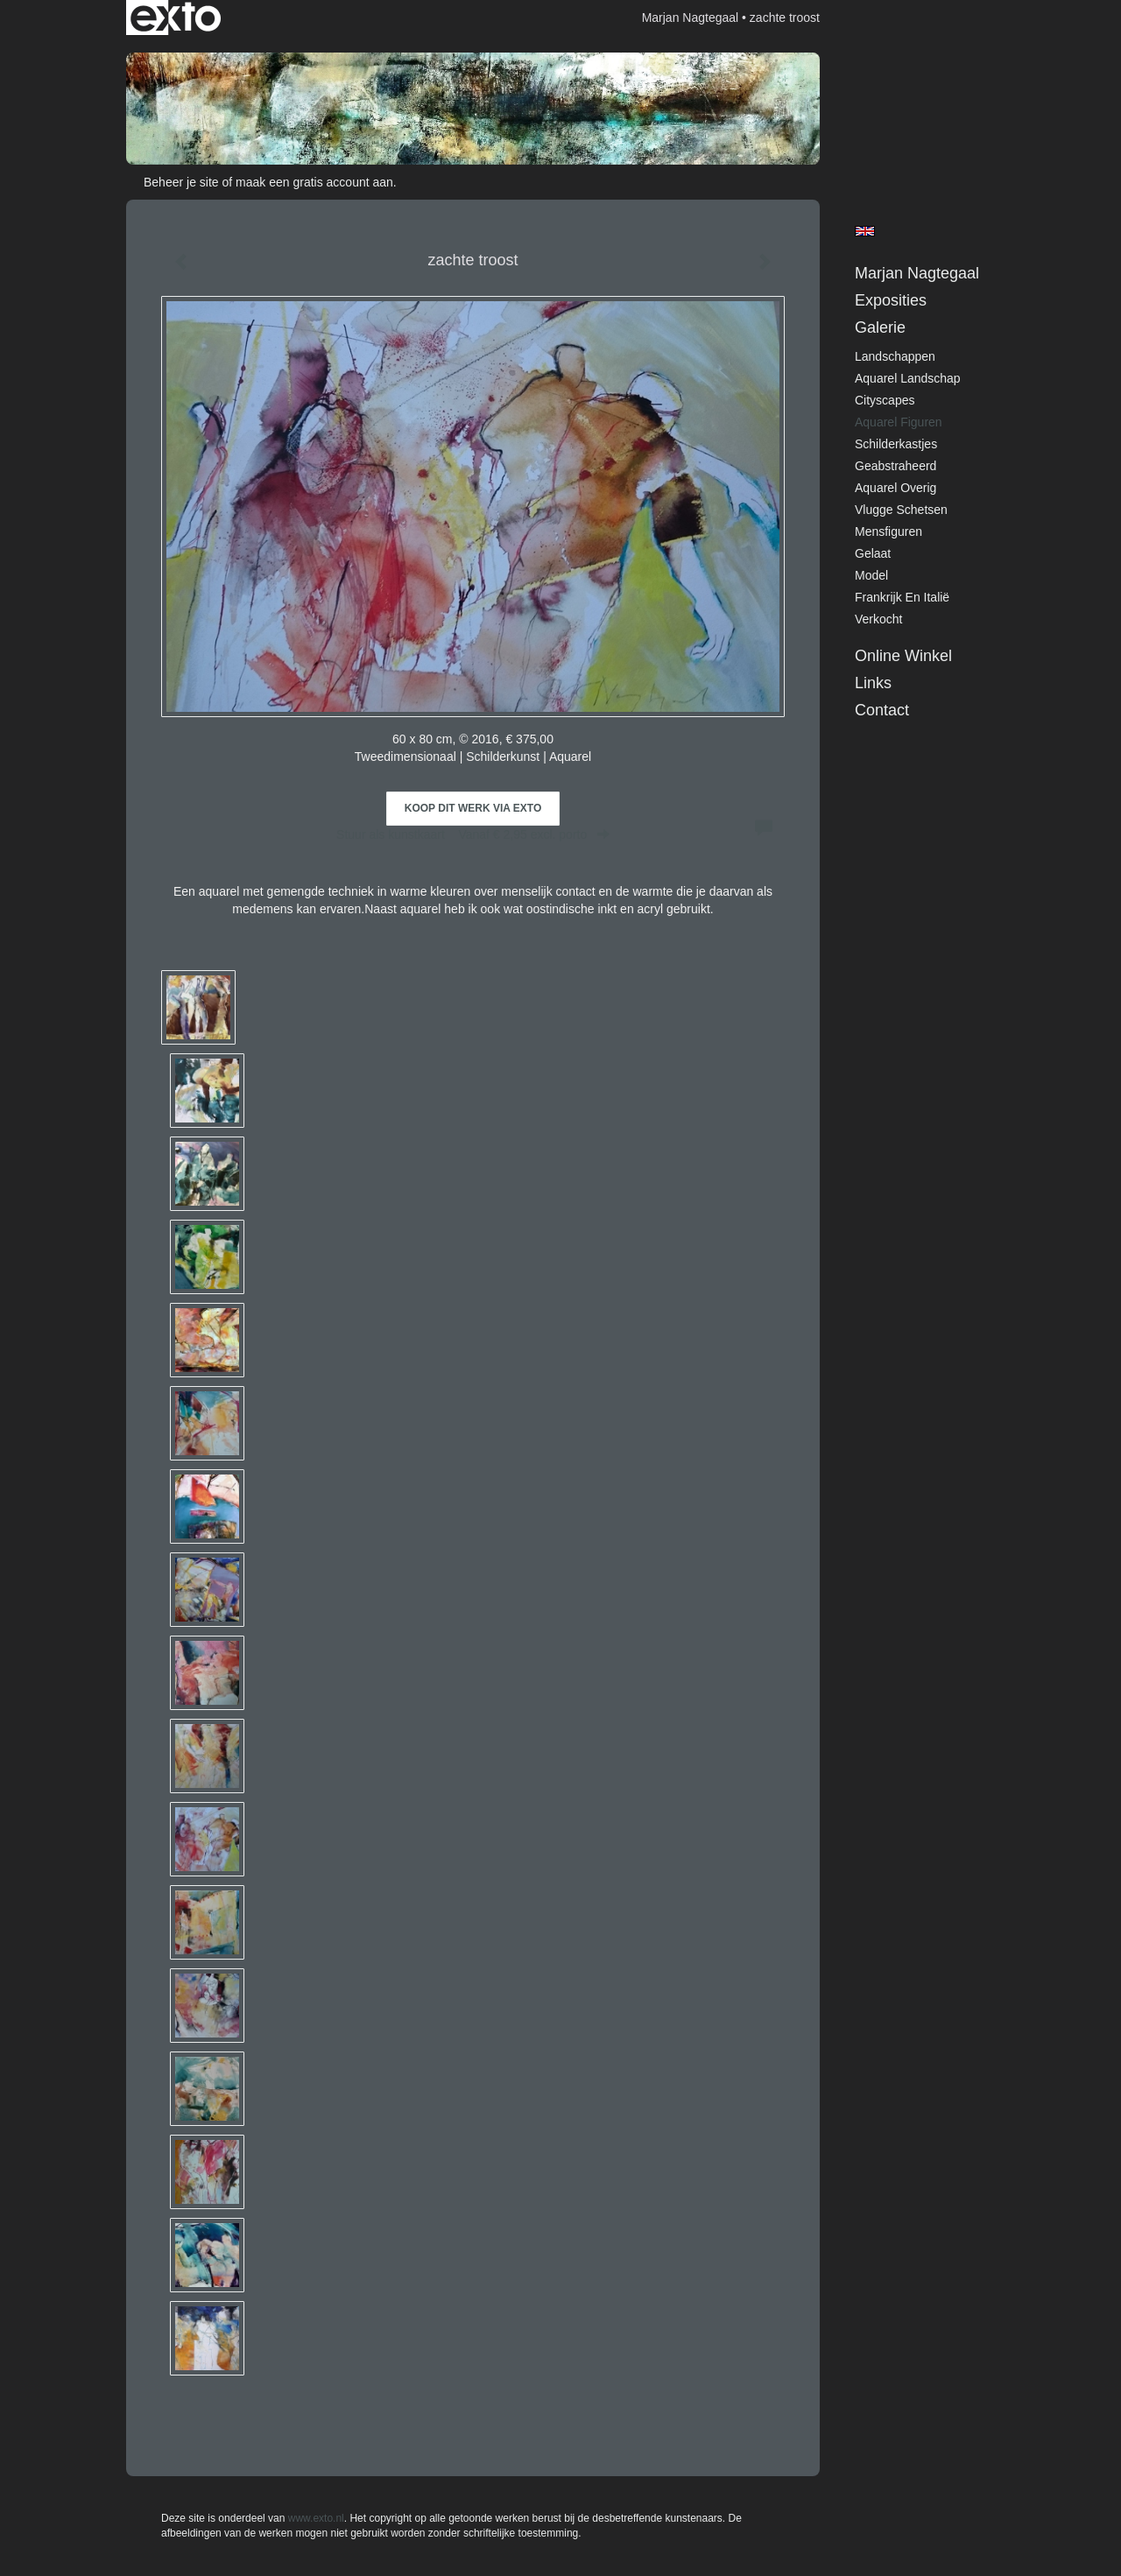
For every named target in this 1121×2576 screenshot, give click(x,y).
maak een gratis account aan (314, 182)
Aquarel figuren (898, 422)
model (871, 575)
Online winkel (903, 656)
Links (873, 683)
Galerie (880, 327)
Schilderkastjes (896, 444)
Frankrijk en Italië (902, 597)
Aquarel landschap (908, 378)
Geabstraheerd (895, 466)
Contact (882, 710)
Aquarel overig (895, 488)
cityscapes (884, 400)
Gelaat (873, 553)
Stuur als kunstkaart (473, 834)
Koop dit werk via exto (473, 808)
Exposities (891, 300)
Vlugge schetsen (901, 510)
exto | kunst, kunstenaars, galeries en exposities (175, 17)
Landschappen (895, 356)
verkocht (878, 619)
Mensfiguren (888, 531)
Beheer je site (181, 182)
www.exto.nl (316, 2518)
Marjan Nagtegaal (690, 18)
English (865, 231)
